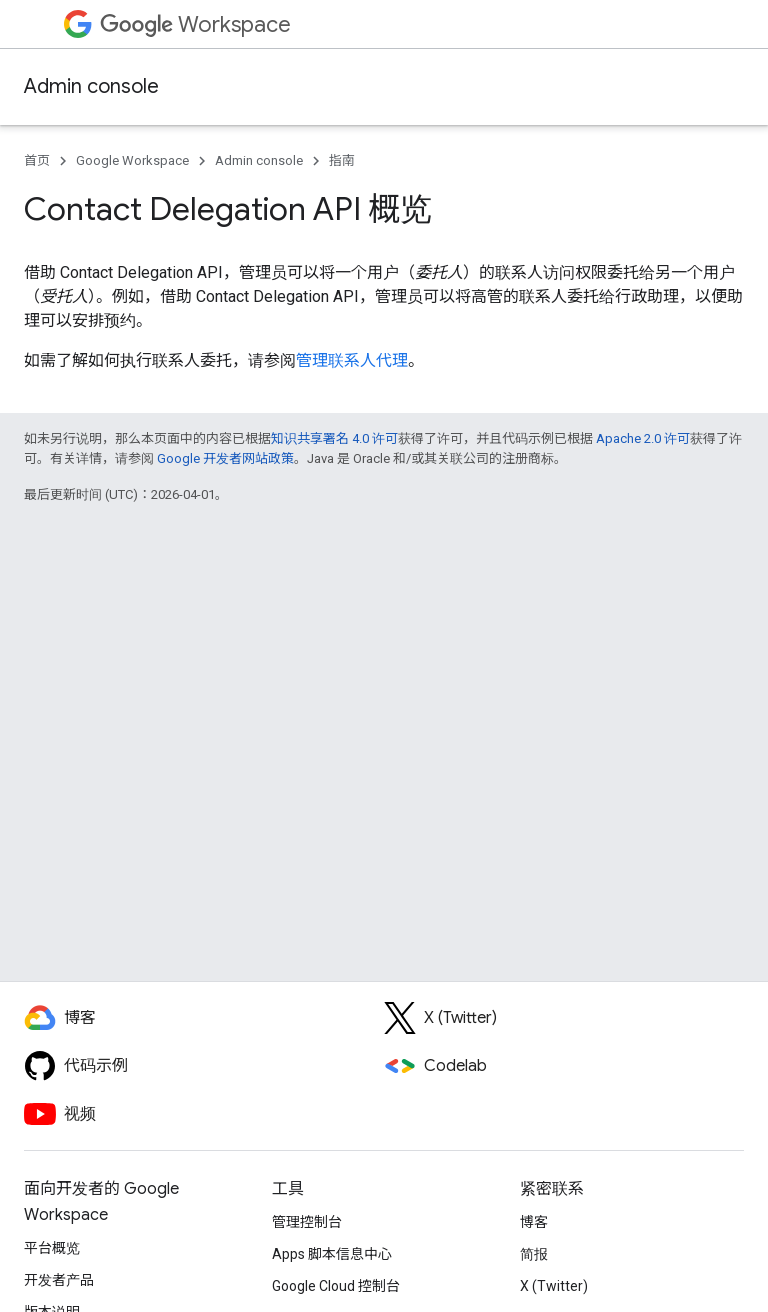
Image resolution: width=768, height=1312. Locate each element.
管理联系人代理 (352, 360)
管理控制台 (307, 1222)
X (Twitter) (554, 1286)
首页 (37, 160)
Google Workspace (132, 160)
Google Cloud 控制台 (336, 1286)
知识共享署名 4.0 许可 (334, 438)
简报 (534, 1254)
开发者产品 (59, 1280)
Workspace (195, 24)
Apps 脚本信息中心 (332, 1254)
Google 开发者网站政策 (225, 458)
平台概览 (52, 1248)
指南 (342, 160)
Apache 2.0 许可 (643, 438)
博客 (534, 1222)
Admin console (91, 86)
